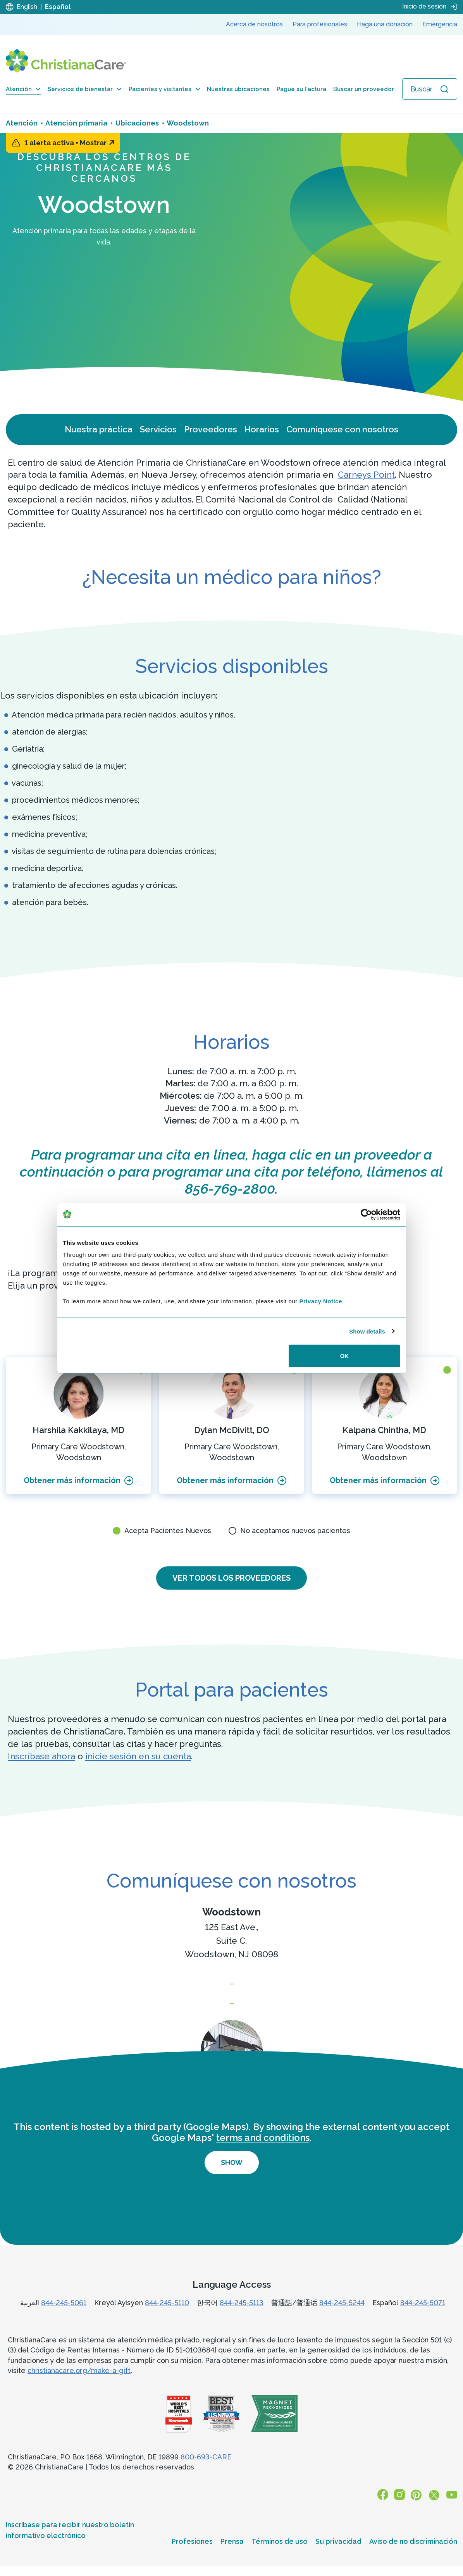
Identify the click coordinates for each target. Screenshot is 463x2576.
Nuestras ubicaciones (238, 89)
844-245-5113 (241, 2318)
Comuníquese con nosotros (342, 429)
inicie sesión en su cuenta (138, 1757)
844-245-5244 (342, 2318)
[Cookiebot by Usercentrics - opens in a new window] (366, 1214)
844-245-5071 (422, 2318)
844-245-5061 (63, 2318)
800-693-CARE (206, 2473)
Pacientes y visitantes (164, 89)
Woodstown (231, 1913)
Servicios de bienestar (85, 89)
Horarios (261, 429)
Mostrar (97, 143)
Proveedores (210, 429)
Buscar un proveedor (363, 89)
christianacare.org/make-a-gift (79, 2386)
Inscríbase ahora (41, 1757)
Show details (367, 1331)
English (27, 6)
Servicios (158, 429)
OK (344, 1356)
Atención (23, 89)
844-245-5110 (167, 2318)
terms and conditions (263, 2153)
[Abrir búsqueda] (429, 89)
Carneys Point (366, 475)
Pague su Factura (301, 89)
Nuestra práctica (99, 429)
